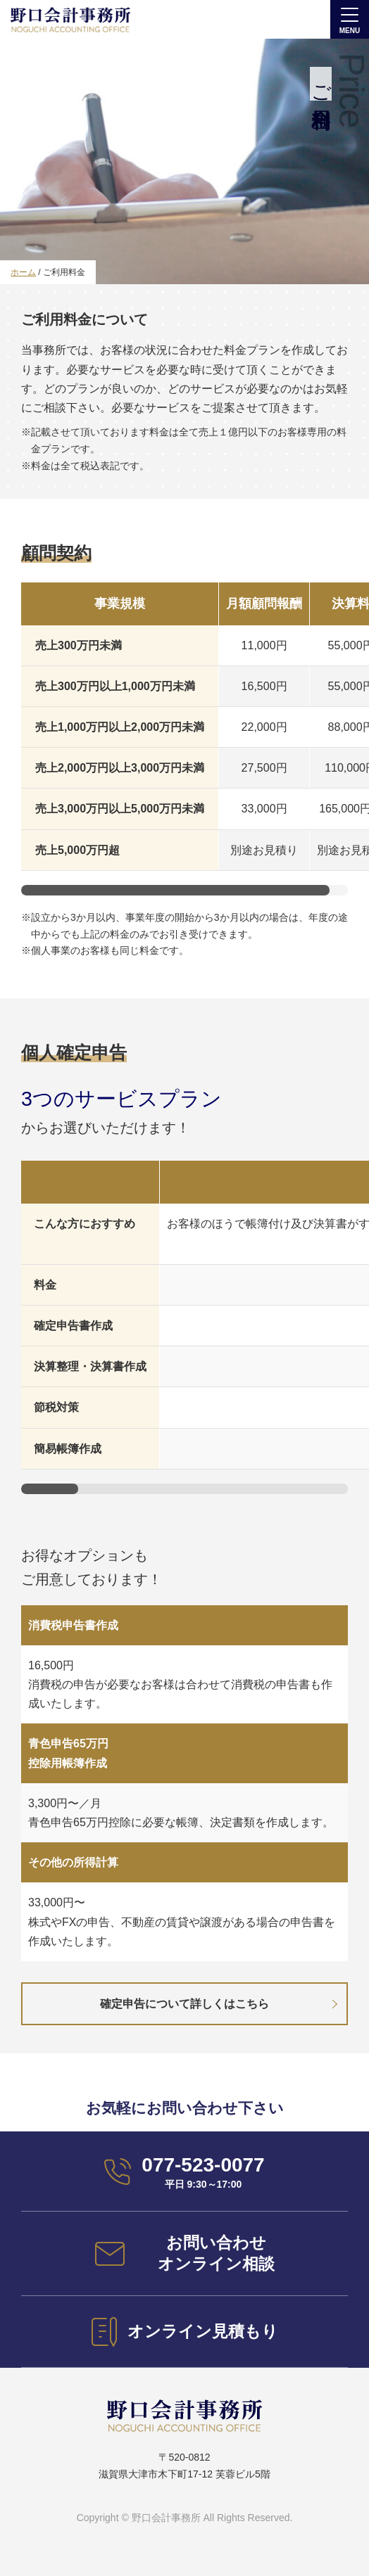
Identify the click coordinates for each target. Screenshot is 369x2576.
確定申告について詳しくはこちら (184, 2004)
